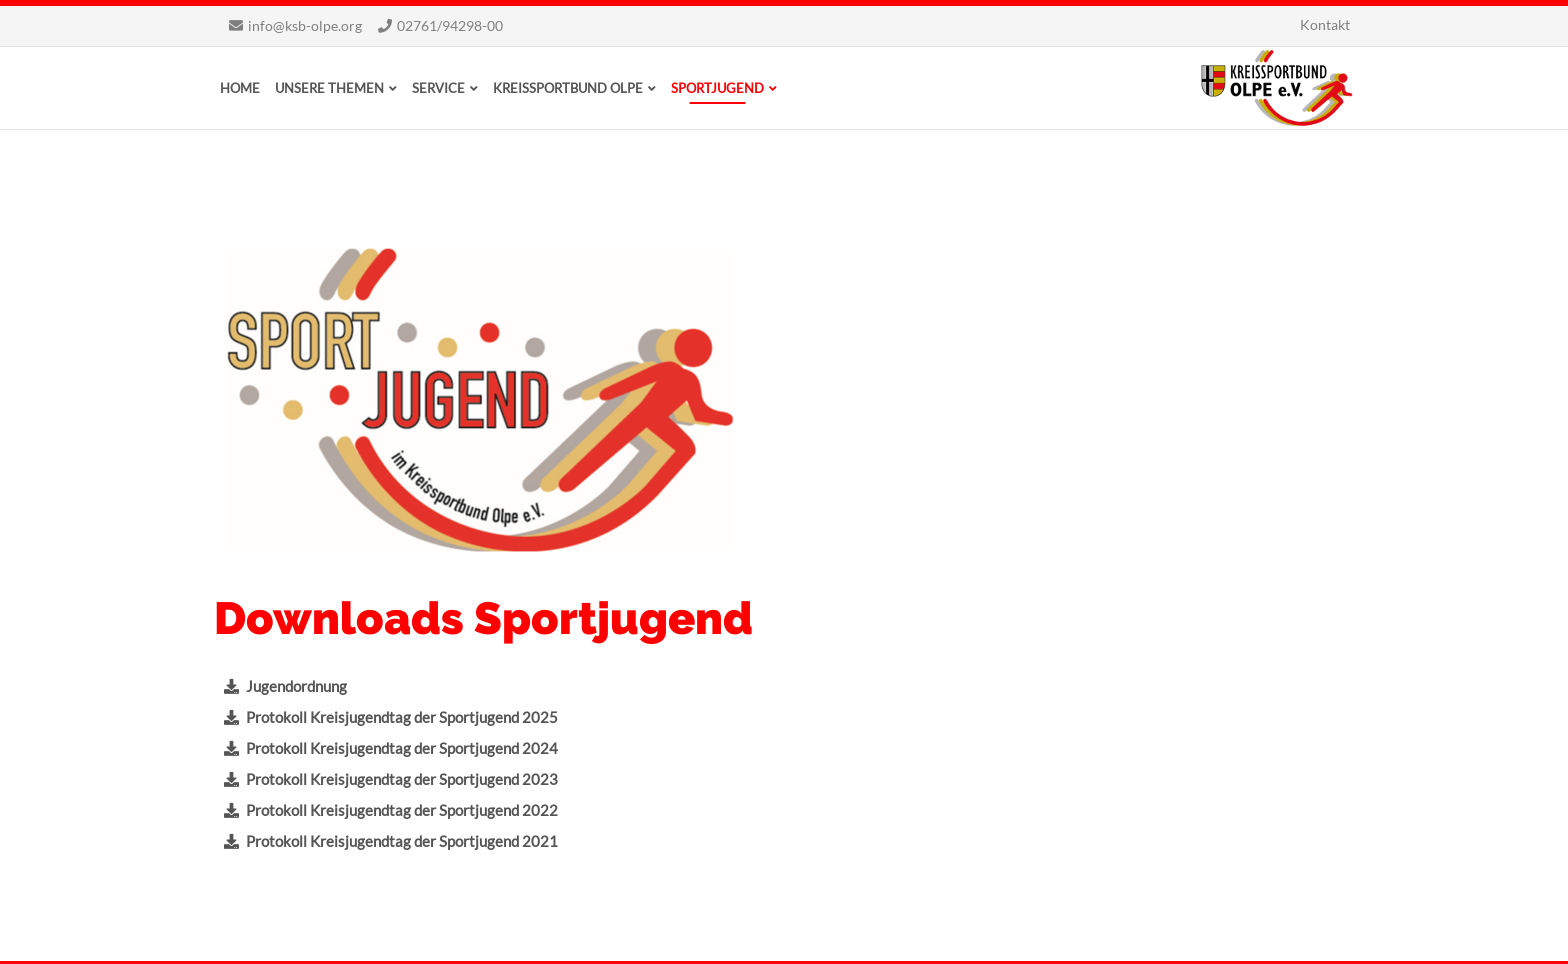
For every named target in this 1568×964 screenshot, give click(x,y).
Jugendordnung (297, 292)
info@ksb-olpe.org (305, 25)
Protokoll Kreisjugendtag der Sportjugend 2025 (403, 323)
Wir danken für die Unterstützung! (905, 810)
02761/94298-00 (450, 25)
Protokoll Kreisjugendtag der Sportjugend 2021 (403, 447)
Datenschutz (606, 942)
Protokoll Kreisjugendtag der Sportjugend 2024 (403, 354)
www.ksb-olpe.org (290, 817)
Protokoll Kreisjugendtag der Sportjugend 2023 (403, 385)
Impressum (522, 942)
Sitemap (680, 942)
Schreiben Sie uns (291, 795)
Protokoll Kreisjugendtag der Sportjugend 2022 (403, 416)
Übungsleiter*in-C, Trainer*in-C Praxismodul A (605, 718)
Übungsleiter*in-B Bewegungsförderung (631, 786)
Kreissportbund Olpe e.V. (1277, 88)
